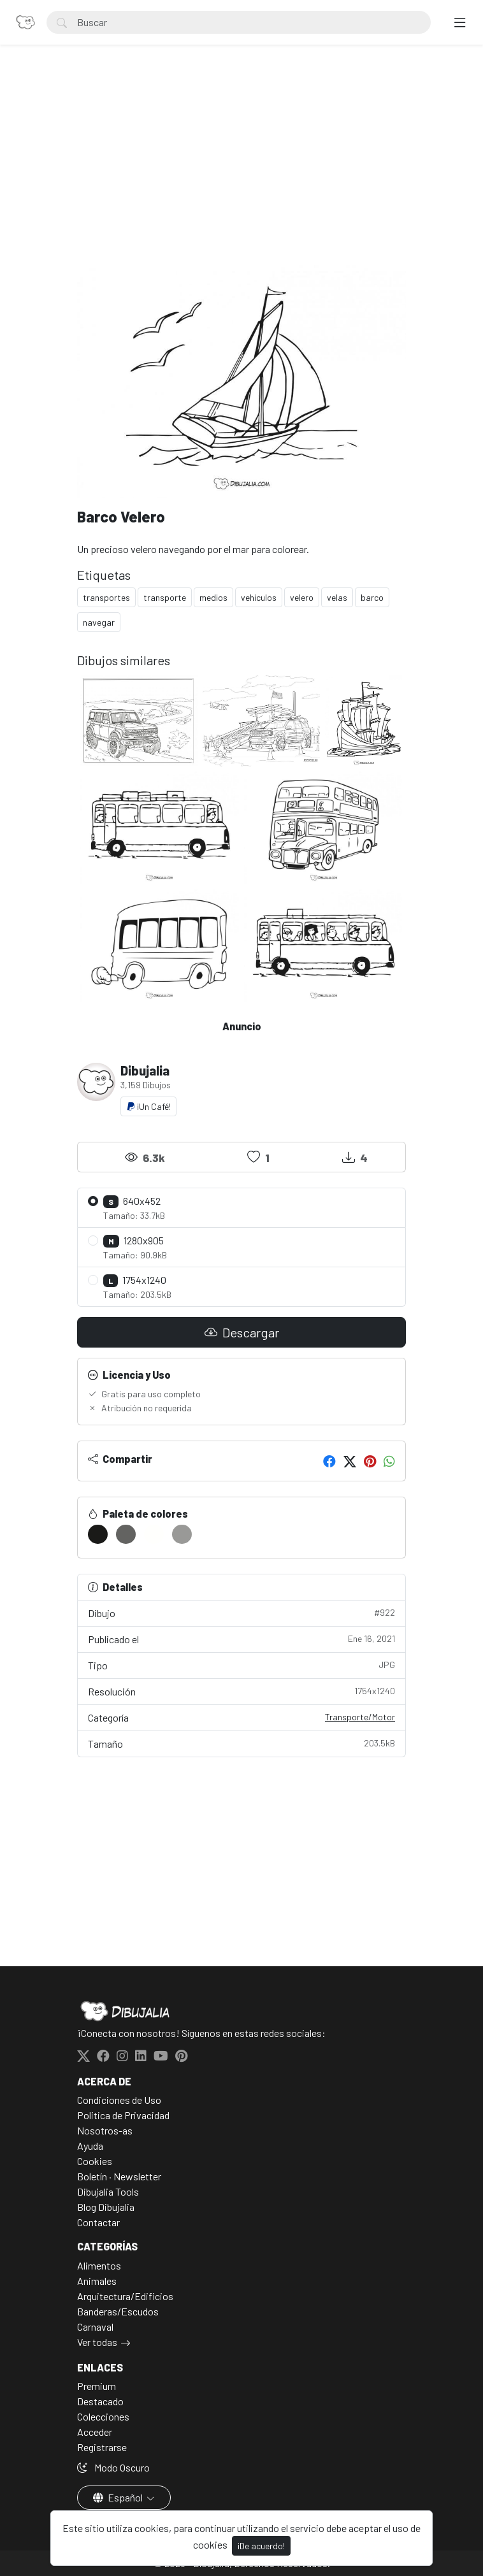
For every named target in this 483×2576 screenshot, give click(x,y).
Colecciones (103, 2416)
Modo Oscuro (113, 2467)
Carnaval (95, 2327)
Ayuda (90, 2146)
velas (337, 597)
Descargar (242, 1332)
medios (213, 597)
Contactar (98, 2222)
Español (119, 2497)
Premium (96, 2386)
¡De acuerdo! (261, 2545)
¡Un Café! (148, 1106)
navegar (99, 622)
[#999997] (182, 1534)
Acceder (94, 2432)
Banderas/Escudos (118, 2311)
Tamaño (241, 1743)
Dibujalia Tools (108, 2191)
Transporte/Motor (360, 1716)
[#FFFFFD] (154, 1534)
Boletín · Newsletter (119, 2176)
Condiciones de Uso (119, 2100)
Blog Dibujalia (105, 2207)
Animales (97, 2281)
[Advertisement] (241, 169)
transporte (164, 597)
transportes (106, 597)
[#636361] (126, 1534)
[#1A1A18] (98, 1534)
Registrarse (102, 2447)
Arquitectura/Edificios (125, 2296)
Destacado (100, 2401)
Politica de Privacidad (123, 2115)
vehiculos (259, 597)
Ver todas (97, 2342)
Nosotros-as (105, 2130)
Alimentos (99, 2265)
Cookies (94, 2161)
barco (372, 597)
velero (302, 597)
